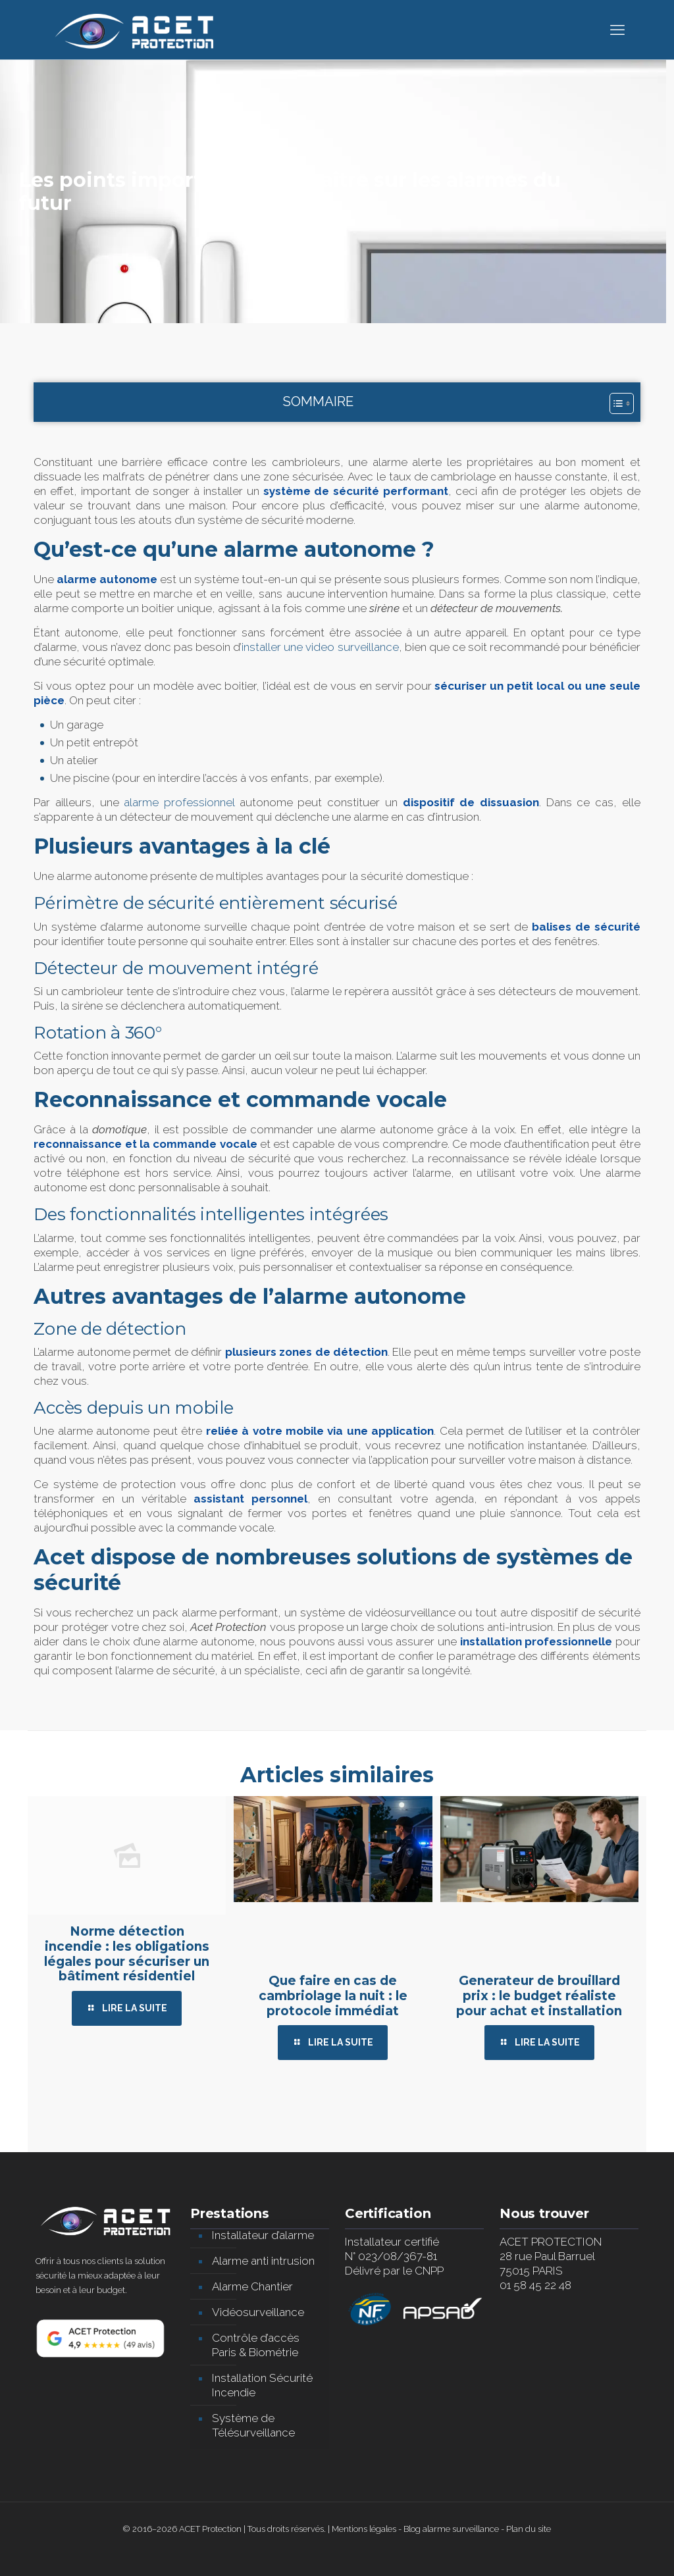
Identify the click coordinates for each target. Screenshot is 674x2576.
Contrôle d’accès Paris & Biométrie (255, 2345)
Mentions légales (364, 2529)
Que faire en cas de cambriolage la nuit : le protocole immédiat (333, 1996)
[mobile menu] (617, 29)
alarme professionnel (179, 802)
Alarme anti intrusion (263, 2260)
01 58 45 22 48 (535, 2285)
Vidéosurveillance (258, 2312)
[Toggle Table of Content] (615, 403)
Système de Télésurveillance (253, 2425)
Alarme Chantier (252, 2286)
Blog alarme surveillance (451, 2529)
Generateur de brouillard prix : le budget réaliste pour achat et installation (539, 1996)
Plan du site (528, 2529)
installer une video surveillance (320, 647)
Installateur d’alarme (263, 2235)
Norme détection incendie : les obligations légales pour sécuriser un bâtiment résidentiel (126, 1954)
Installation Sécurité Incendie (262, 2385)
